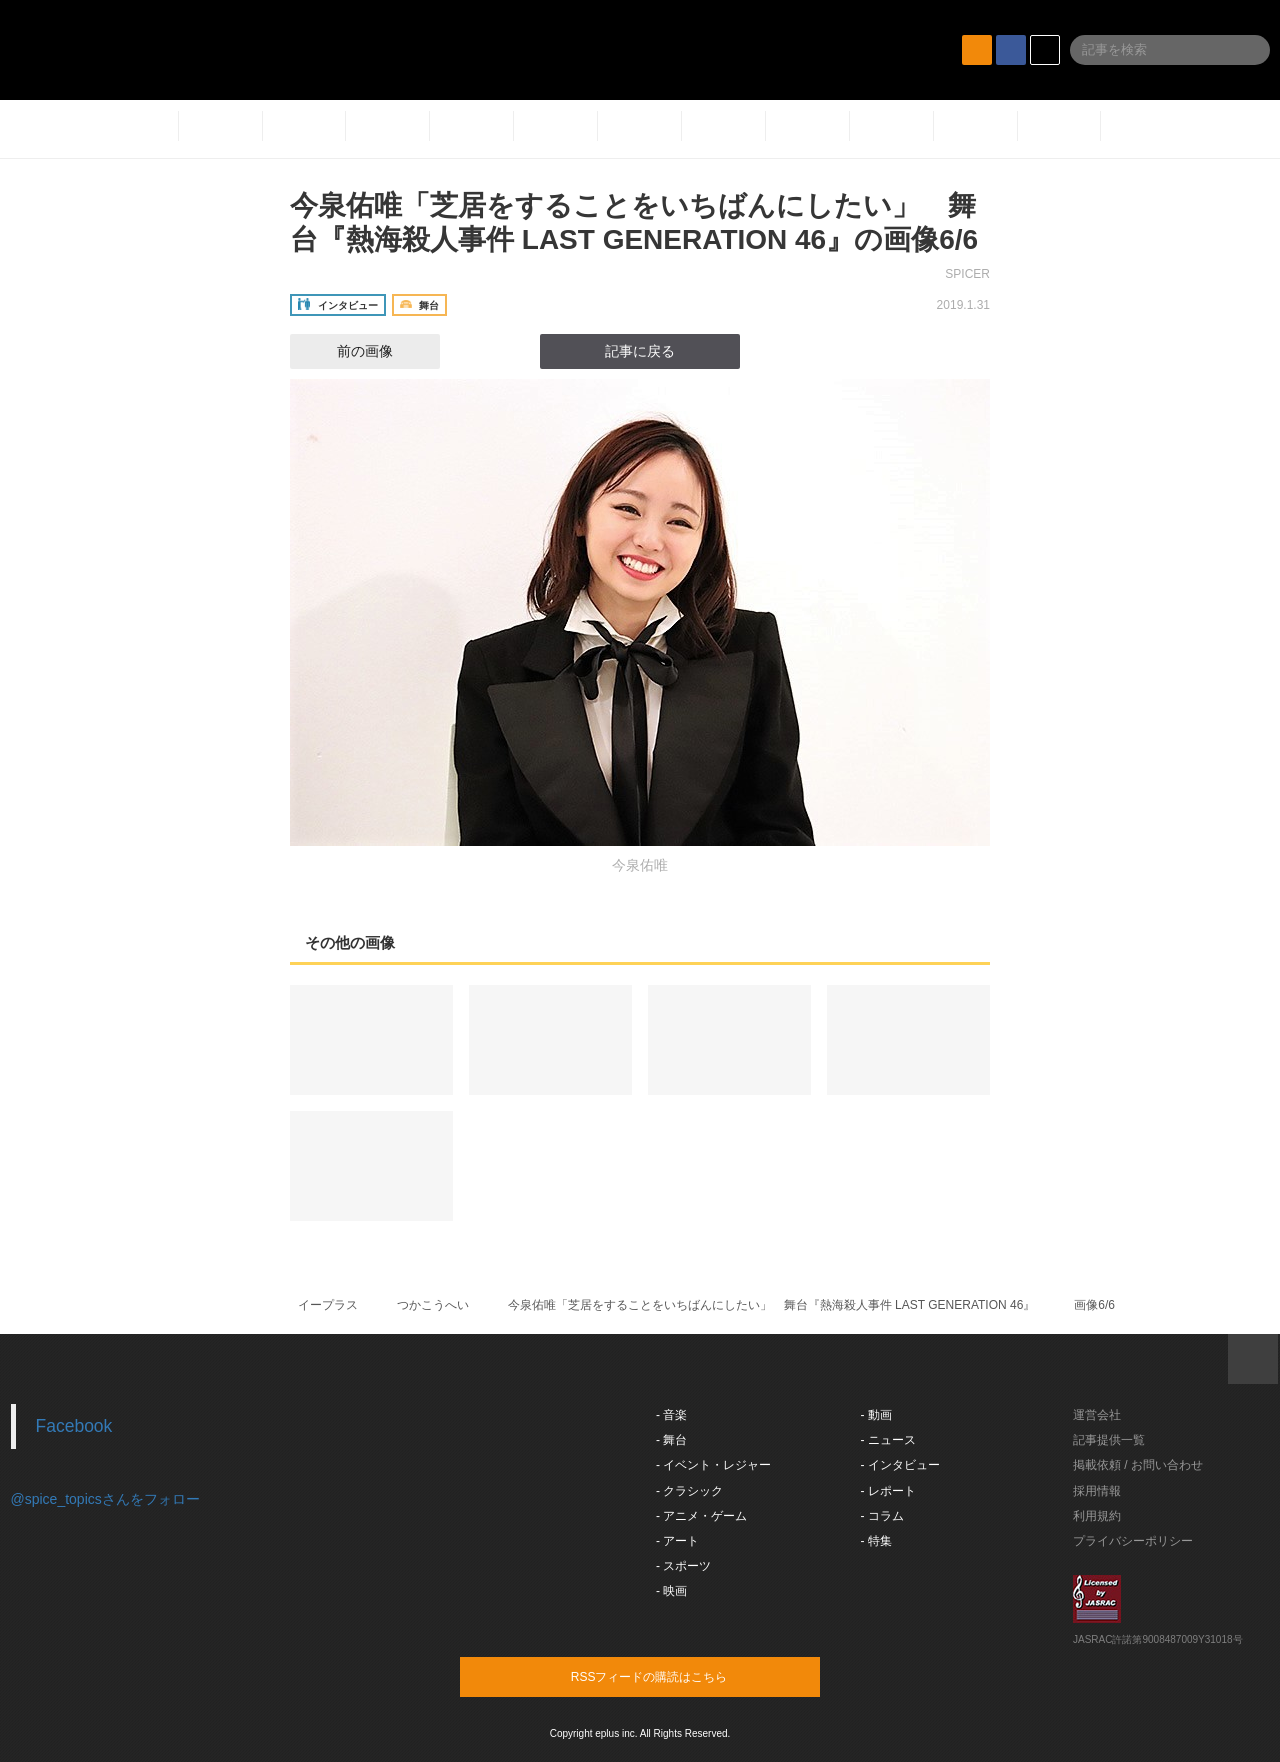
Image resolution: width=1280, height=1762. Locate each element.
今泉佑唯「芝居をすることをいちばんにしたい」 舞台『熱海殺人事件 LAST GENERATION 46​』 (772, 1305)
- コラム (882, 1516)
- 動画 (876, 1415)
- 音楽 (671, 1415)
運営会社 (1097, 1415)
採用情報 (1097, 1491)
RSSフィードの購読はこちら (678, 1676)
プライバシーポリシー (1133, 1541)
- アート (677, 1541)
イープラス (328, 1305)
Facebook (74, 1426)
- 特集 (876, 1541)
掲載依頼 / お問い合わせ (1138, 1465)
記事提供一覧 (1109, 1440)
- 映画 (671, 1591)
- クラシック (689, 1491)
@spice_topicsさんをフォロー (105, 1499)
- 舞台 (671, 1440)
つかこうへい (433, 1305)
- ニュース (888, 1440)
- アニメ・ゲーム (701, 1516)
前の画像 (347, 351)
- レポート (888, 1491)
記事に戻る (640, 351)
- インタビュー (900, 1465)
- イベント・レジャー (713, 1465)
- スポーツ (683, 1566)
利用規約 (1097, 1516)
